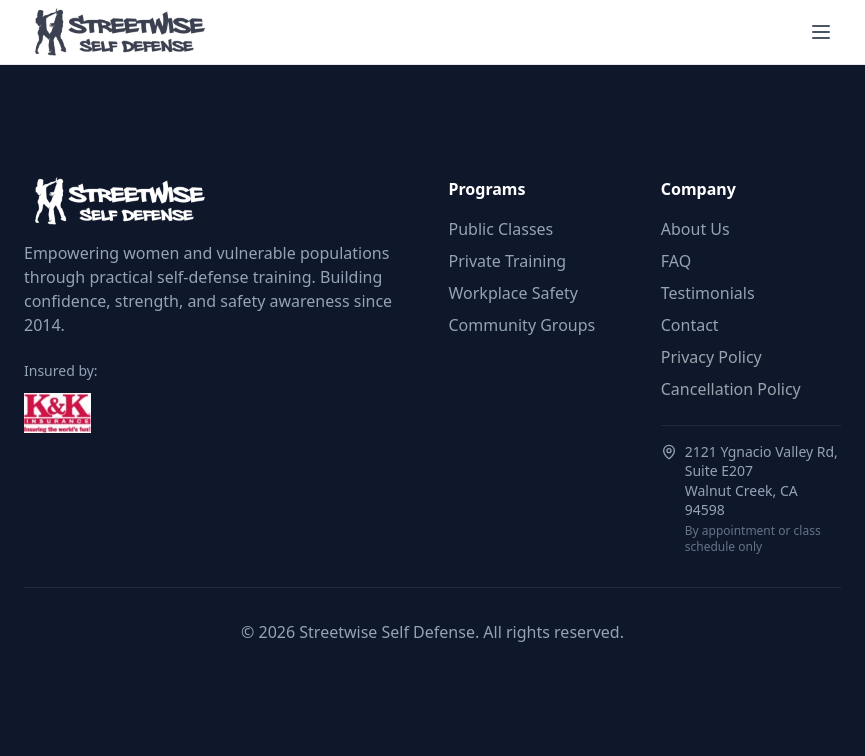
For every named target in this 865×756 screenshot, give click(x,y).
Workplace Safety (513, 293)
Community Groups (522, 325)
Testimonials (708, 293)
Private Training (508, 261)
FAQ (676, 261)
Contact (690, 325)
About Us (695, 229)
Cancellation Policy (731, 389)
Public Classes (501, 229)
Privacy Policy (711, 357)
